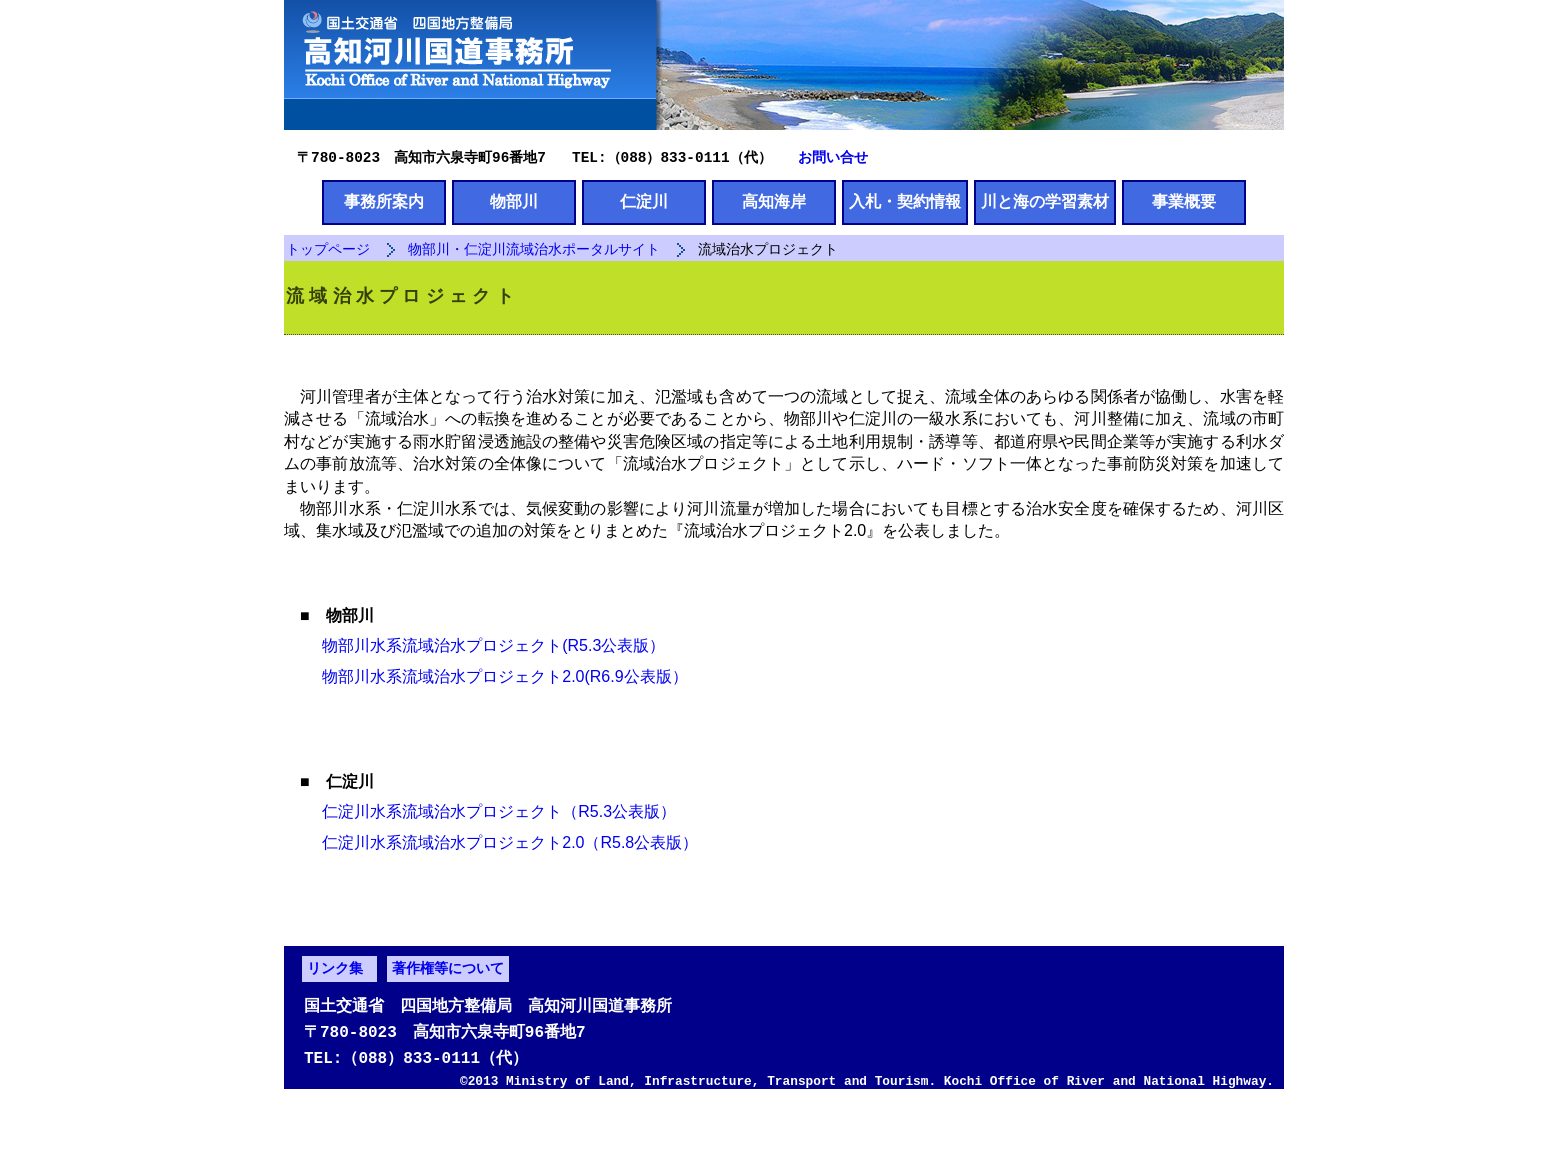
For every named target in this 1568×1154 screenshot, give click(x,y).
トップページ (328, 251)
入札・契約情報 (905, 203)
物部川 (514, 203)
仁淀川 (644, 203)
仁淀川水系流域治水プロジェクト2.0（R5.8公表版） (499, 873)
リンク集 (335, 1013)
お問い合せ (833, 156)
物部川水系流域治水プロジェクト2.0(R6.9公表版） (494, 693)
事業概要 (1184, 203)
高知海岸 (774, 203)
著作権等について (448, 1013)
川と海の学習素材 (1045, 203)
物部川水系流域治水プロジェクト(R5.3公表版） (482, 662)
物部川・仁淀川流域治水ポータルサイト (534, 251)
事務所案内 (384, 203)
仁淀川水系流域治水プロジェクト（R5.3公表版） (488, 842)
